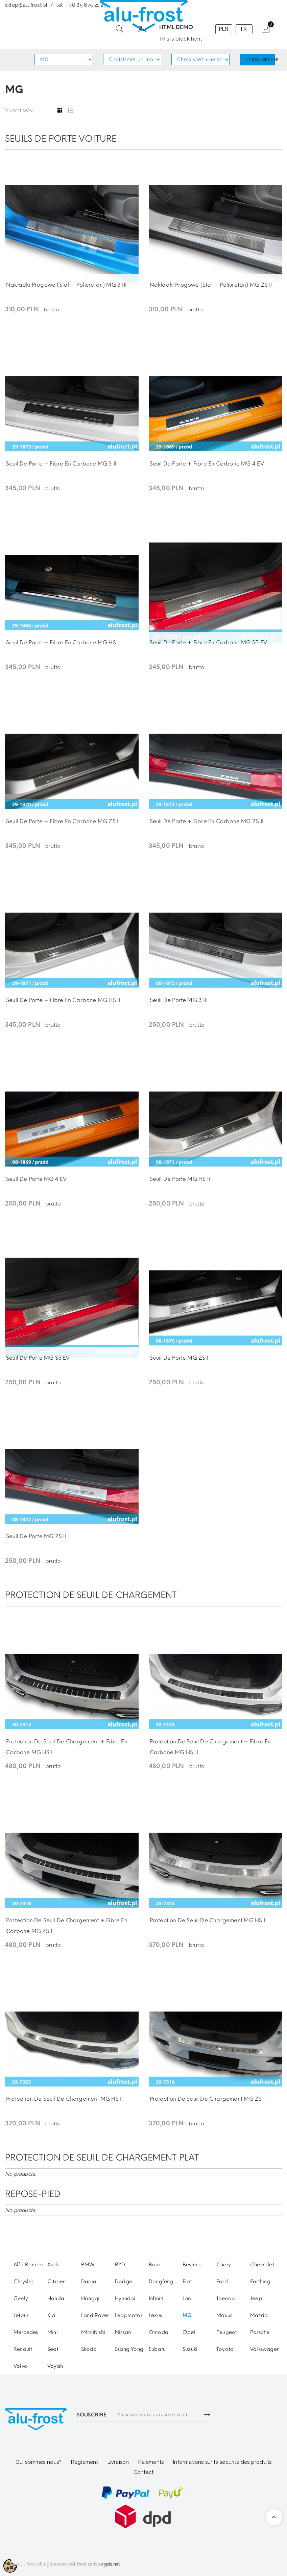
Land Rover (95, 2315)
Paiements (151, 2462)
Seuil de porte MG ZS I (179, 1358)
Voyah (55, 2366)
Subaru (157, 2349)
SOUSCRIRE (91, 2415)
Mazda (259, 2315)
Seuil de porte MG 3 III (179, 1000)
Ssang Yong (129, 2349)
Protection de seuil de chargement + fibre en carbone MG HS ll (210, 1747)
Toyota (225, 2349)
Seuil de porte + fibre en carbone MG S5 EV (208, 642)
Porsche (259, 2332)
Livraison (118, 2462)
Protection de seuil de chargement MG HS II (64, 2099)
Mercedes (26, 2332)
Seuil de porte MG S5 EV (38, 1358)
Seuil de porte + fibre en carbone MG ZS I (62, 821)
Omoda (158, 2332)
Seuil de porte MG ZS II (36, 1536)
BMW (88, 2265)
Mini (52, 2332)
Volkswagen (265, 2349)
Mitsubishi (93, 2332)
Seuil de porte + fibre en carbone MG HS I (62, 642)
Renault (23, 2349)
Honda (55, 2298)
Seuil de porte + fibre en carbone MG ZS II (206, 821)
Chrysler (23, 2282)
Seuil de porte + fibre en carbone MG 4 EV (207, 463)
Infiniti (156, 2298)
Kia (51, 2315)
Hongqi (90, 2298)
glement (86, 2462)
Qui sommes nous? (39, 2462)
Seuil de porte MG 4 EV (36, 1179)
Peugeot (226, 2332)
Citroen (56, 2282)
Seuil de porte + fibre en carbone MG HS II (63, 1000)
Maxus (224, 2315)
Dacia (88, 2282)
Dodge (123, 2282)
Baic (154, 2265)
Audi (52, 2265)
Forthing (260, 2282)
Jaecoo (225, 2298)
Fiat (187, 2282)
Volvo (20, 2366)
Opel (189, 2332)
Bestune (192, 2265)
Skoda (89, 2349)
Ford (222, 2282)
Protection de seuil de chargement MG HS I (207, 1920)
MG (187, 2315)
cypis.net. (111, 2564)
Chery (223, 2265)
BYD (120, 2265)
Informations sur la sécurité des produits (222, 2462)
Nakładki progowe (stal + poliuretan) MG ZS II (211, 285)
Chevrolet (262, 2265)
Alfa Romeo (28, 2265)
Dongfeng (161, 2282)
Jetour (21, 2315)
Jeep (256, 2298)
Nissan (123, 2332)
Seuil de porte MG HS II (180, 1179)
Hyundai (125, 2298)
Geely (21, 2298)
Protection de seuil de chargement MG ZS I (207, 2099)
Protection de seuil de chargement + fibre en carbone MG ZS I (66, 1925)
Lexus (155, 2315)
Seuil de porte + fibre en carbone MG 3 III (62, 463)
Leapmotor (128, 2315)
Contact (143, 2472)
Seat (52, 2349)
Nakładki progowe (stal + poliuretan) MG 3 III (66, 285)
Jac (187, 2298)
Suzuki (190, 2349)
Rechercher (261, 59)
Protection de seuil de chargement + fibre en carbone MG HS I (66, 1747)
